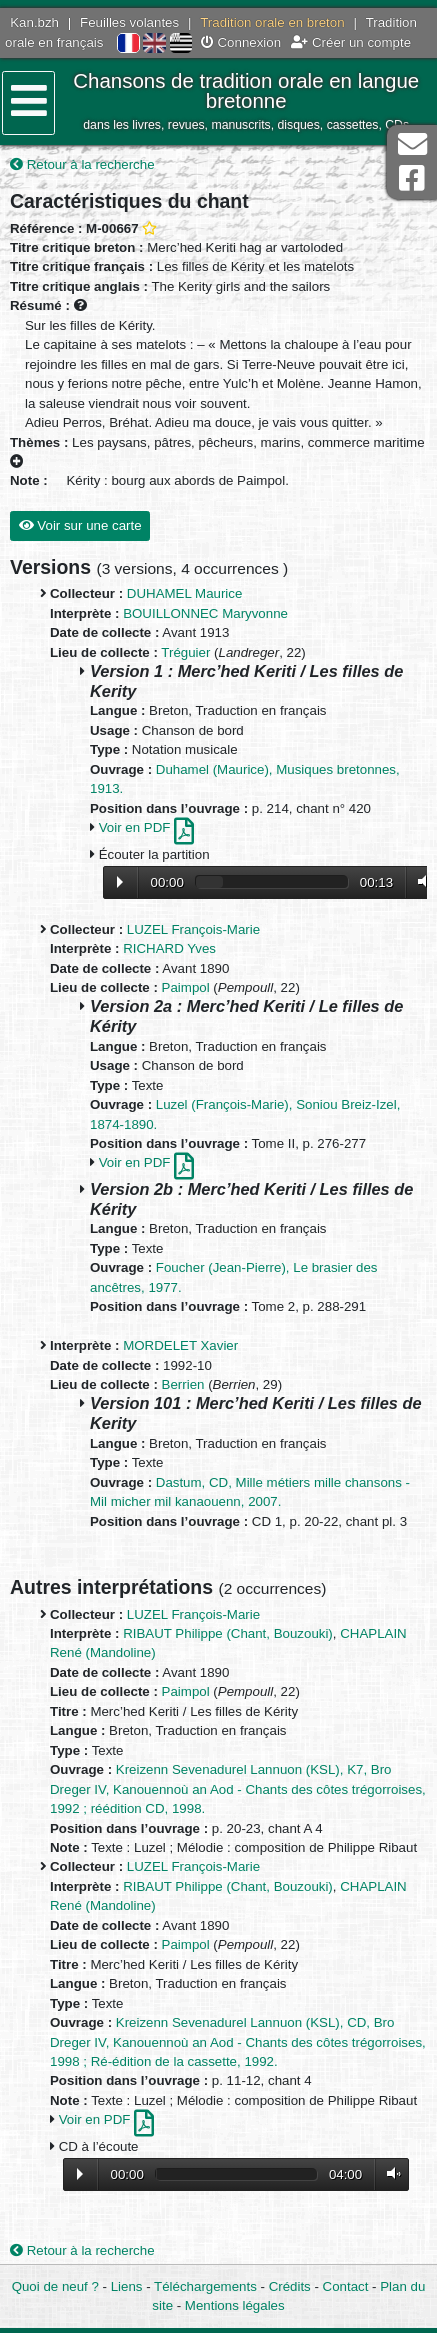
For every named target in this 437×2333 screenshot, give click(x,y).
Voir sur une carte (80, 525)
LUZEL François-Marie (193, 929)
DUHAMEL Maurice (185, 593)
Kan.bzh (34, 22)
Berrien (183, 1384)
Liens (127, 2286)
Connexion (241, 42)
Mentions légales (235, 2305)
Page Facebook (412, 178)
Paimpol (186, 987)
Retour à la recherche (82, 164)
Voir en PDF (146, 827)
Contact (346, 2286)
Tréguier (185, 652)
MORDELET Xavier (180, 1345)
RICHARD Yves (169, 948)
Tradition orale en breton (272, 22)
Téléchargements (205, 2286)
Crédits (290, 2286)
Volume (420, 881)
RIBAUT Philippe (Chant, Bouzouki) (228, 1633)
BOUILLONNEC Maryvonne (205, 613)
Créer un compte (351, 42)
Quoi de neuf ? (55, 2286)
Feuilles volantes (129, 22)
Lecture (120, 882)
